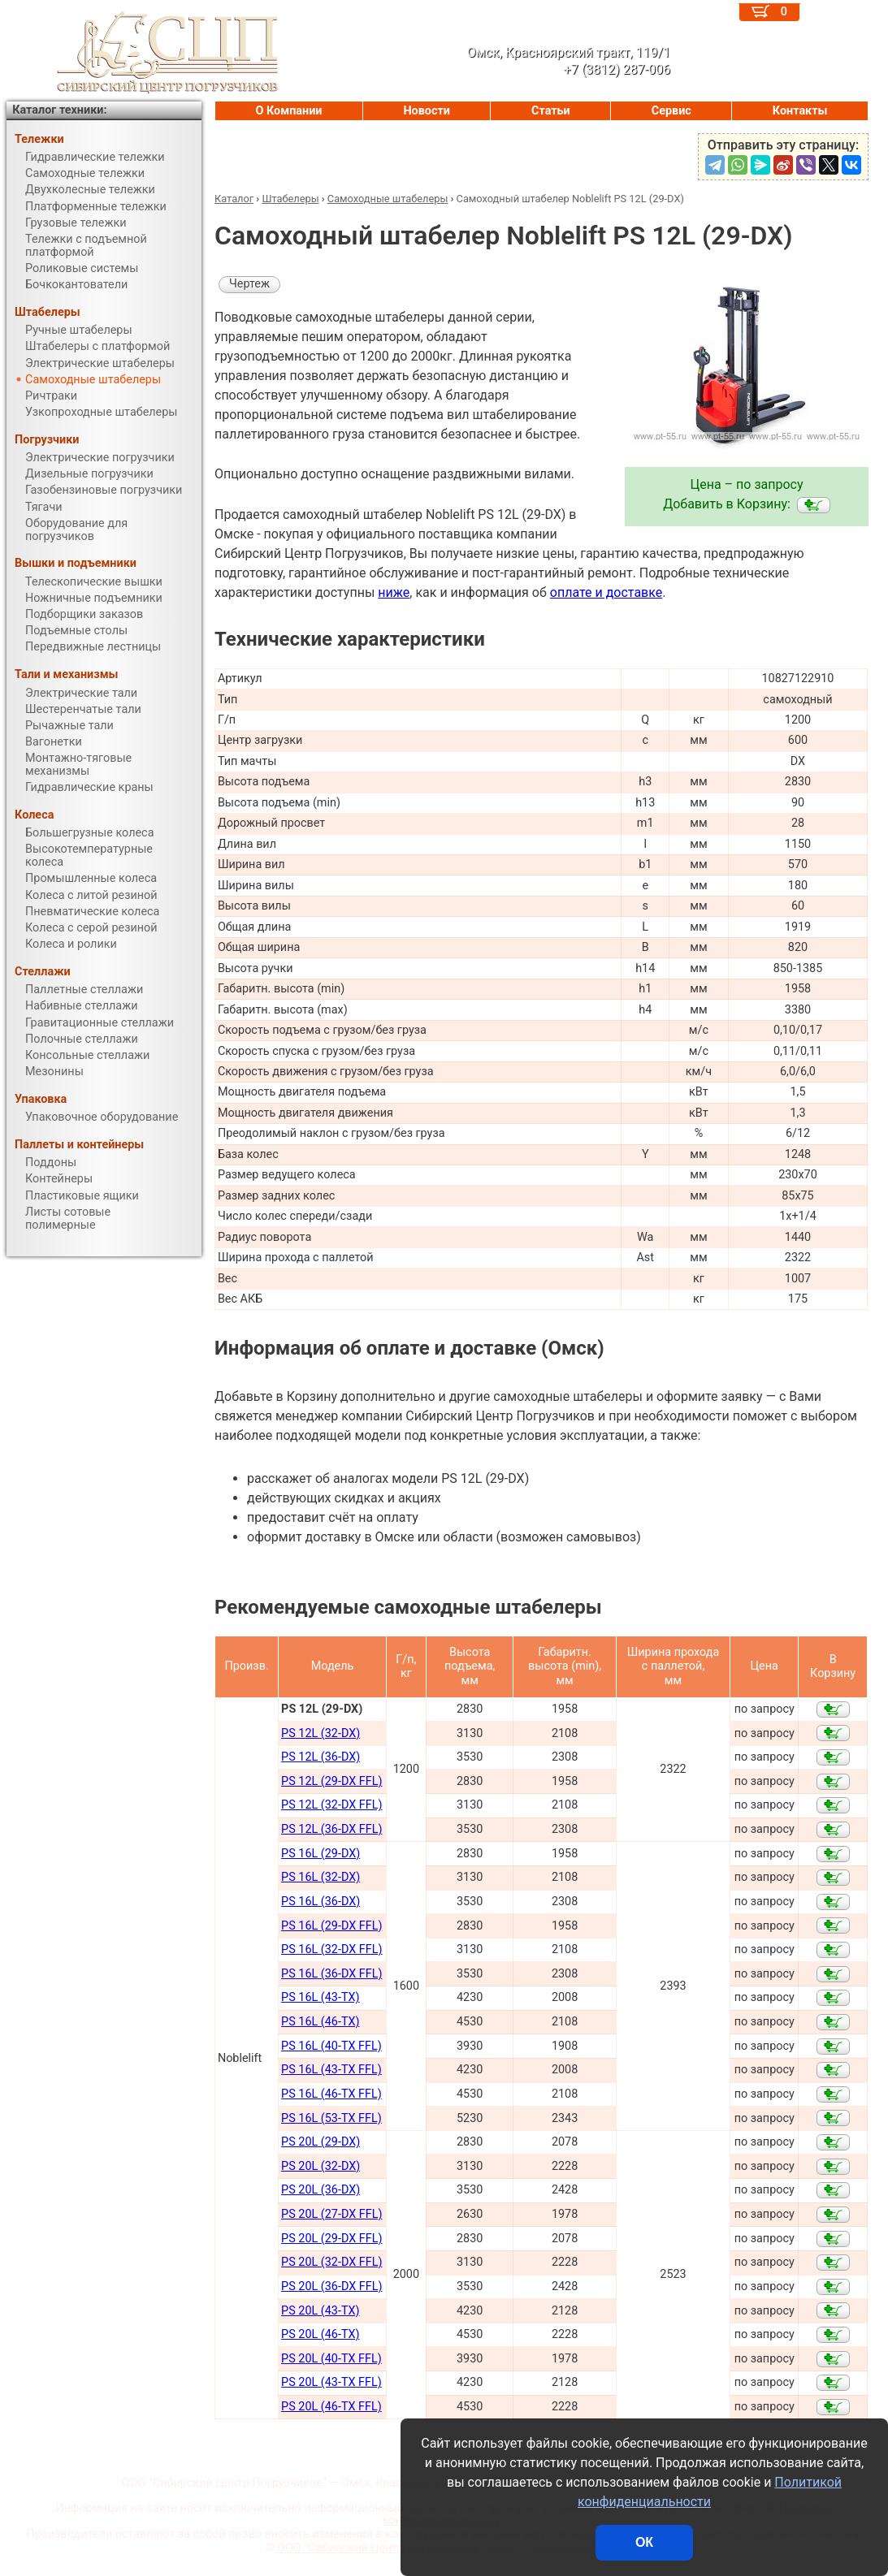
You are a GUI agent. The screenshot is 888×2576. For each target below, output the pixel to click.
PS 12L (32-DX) (320, 1733)
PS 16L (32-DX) (320, 1877)
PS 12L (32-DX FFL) (331, 1805)
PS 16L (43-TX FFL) (331, 2070)
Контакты (800, 111)
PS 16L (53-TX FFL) (331, 2118)
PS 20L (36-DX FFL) (331, 2286)
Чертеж (249, 284)
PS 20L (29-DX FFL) (331, 2238)
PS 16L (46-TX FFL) (331, 2094)
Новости (426, 111)
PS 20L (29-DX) (320, 2142)
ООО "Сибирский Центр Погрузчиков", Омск (396, 2548)
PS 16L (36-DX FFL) (331, 1974)
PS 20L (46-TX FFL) (331, 2407)
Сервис (671, 111)
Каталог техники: (59, 110)
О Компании (289, 111)
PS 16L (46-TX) (320, 2022)
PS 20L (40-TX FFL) (331, 2359)
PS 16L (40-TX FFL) (331, 2046)
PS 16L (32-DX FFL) (331, 1949)
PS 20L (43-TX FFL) (331, 2382)
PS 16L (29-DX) (320, 1854)
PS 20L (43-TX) (320, 2311)
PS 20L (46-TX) (320, 2334)
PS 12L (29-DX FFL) (331, 1781)
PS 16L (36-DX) (320, 1901)
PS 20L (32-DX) (320, 2166)
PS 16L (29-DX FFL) (331, 1926)
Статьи (550, 111)
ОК (644, 2542)
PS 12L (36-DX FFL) (331, 1829)
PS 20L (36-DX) (320, 2190)
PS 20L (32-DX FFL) (331, 2262)
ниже (393, 592)
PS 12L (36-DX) (320, 1757)
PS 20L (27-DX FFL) (331, 2214)
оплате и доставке (606, 592)
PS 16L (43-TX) (320, 1997)
